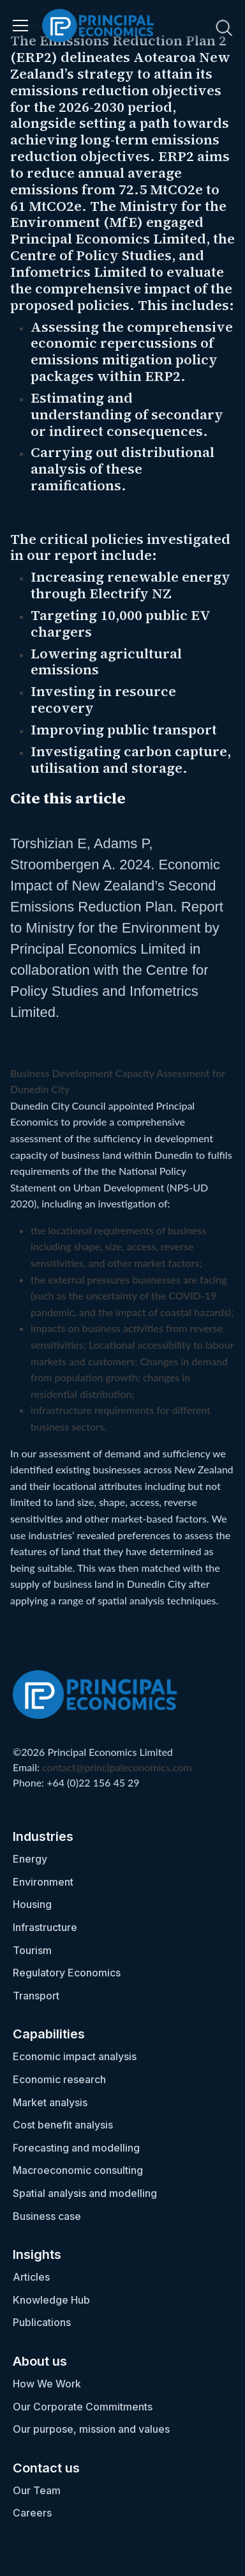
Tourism (32, 1950)
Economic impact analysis (75, 2056)
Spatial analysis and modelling (85, 2193)
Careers (32, 2512)
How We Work (47, 2383)
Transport (36, 1995)
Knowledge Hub (51, 2299)
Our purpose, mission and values (91, 2429)
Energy (30, 1858)
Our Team (37, 2490)
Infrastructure (45, 1927)
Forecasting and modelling (76, 2147)
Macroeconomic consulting (78, 2170)
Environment (43, 1881)
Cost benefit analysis (63, 2124)
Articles (31, 2276)
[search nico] (188, 27)
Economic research (59, 2079)
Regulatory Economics (67, 1972)
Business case (47, 2216)
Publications (42, 2322)
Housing (32, 1904)
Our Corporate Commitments (82, 2406)
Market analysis (50, 2102)
